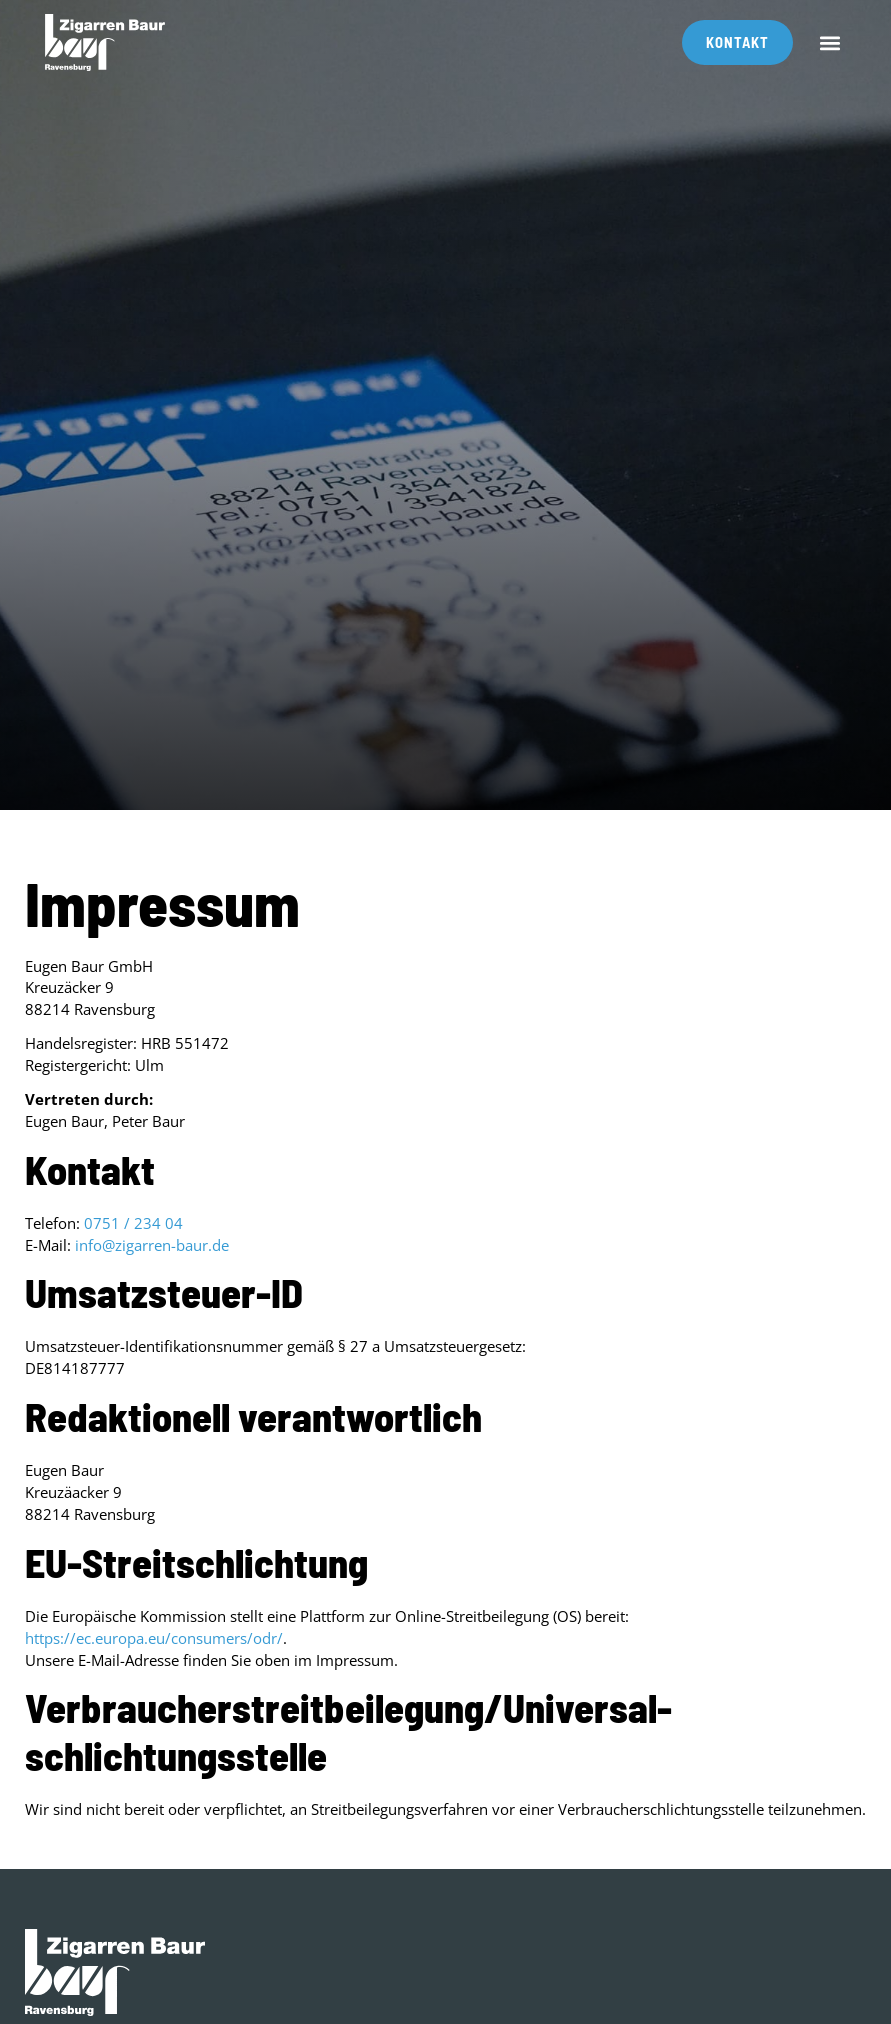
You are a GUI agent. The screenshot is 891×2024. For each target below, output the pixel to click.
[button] (829, 42)
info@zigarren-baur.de (152, 1245)
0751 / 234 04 (133, 1223)
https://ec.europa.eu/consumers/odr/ (154, 1638)
